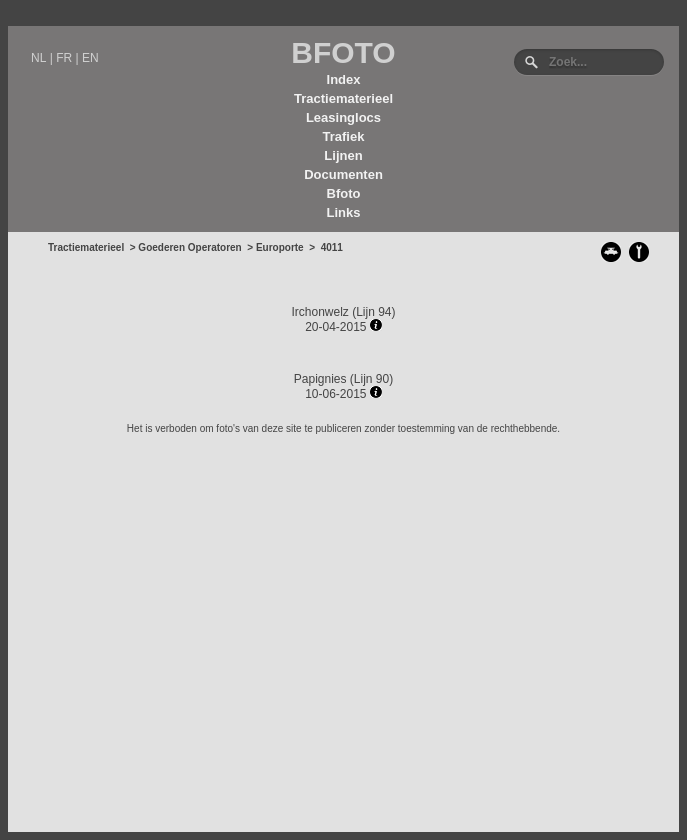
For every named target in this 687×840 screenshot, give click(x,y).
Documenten (343, 174)
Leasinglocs (343, 117)
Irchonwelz (319, 312)
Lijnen (343, 155)
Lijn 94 (373, 312)
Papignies (320, 379)
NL (38, 58)
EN (90, 58)
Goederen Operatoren (189, 247)
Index (344, 79)
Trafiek (344, 136)
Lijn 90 (371, 379)
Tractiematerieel (343, 98)
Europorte (280, 247)
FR (64, 58)
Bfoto (344, 193)
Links (344, 212)
